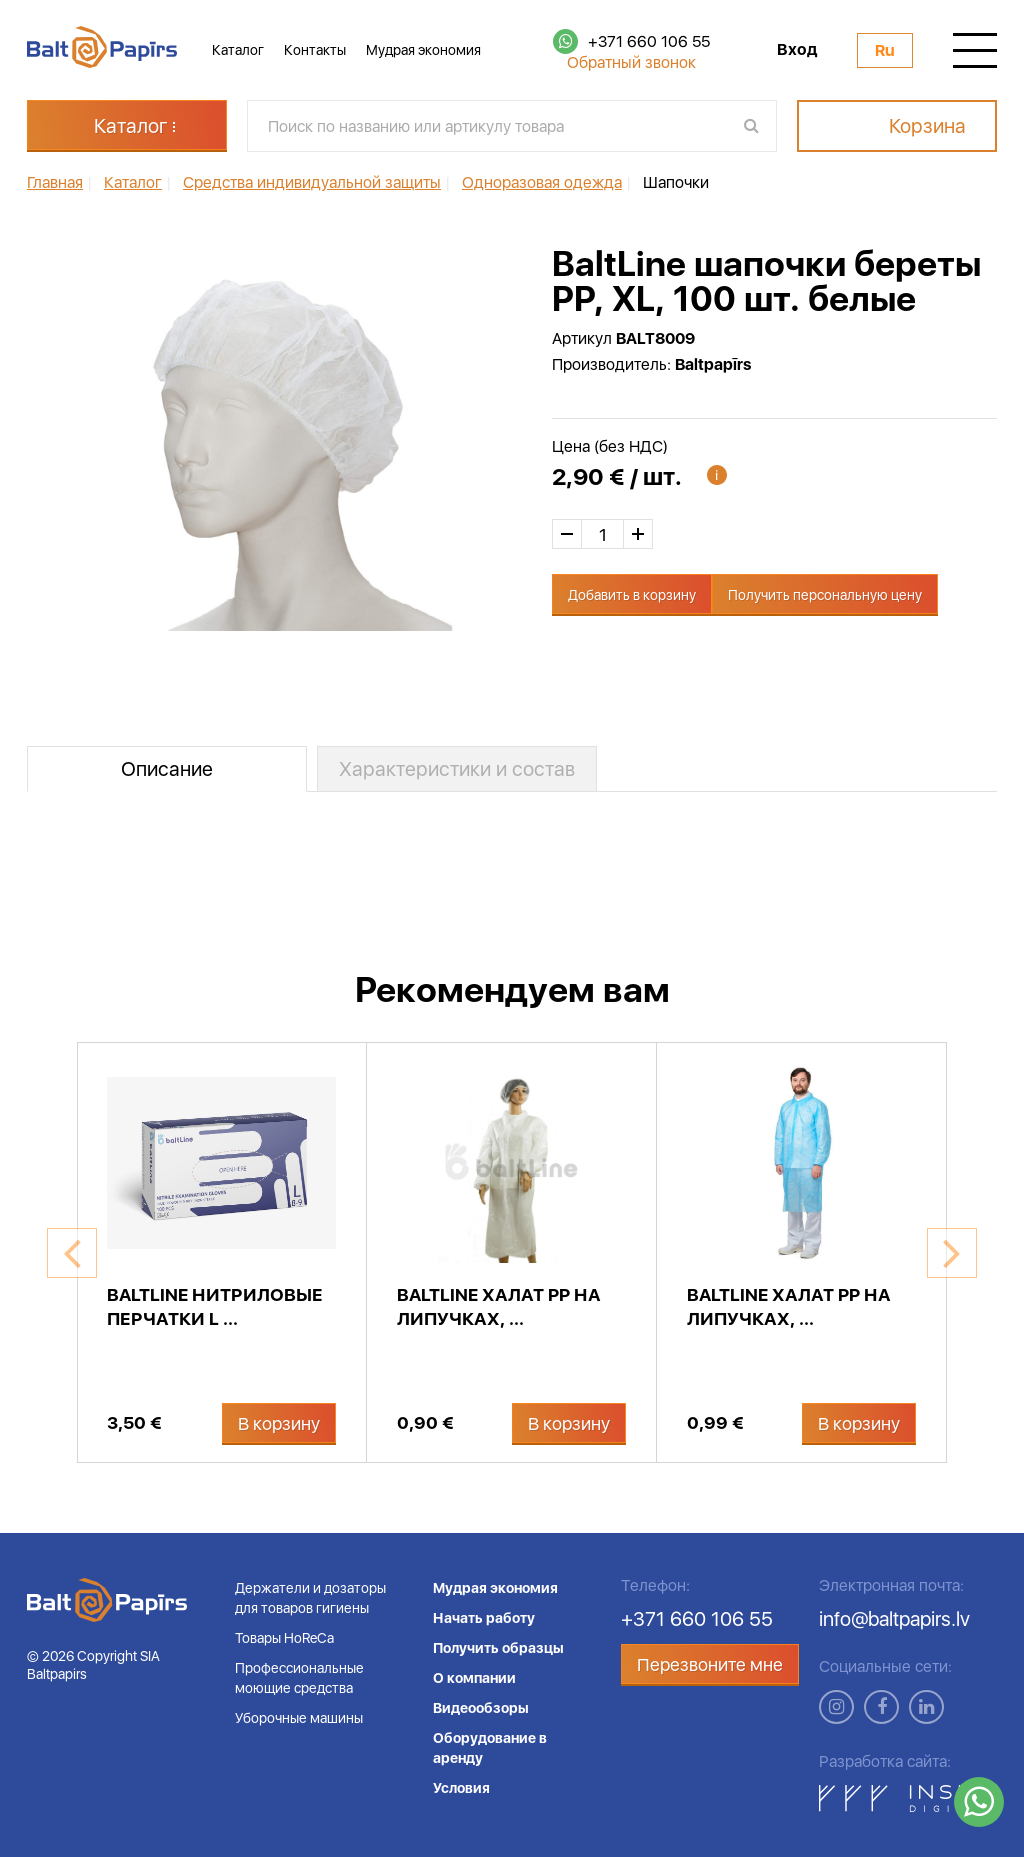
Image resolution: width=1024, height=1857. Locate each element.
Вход (797, 50)
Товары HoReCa (284, 1638)
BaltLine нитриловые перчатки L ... (215, 1306)
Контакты (315, 50)
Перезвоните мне (710, 1664)
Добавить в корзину (632, 595)
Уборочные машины (299, 1718)
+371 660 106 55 (649, 41)
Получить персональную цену (825, 595)
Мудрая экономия (423, 50)
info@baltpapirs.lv (894, 1619)
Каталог (238, 50)
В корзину (279, 1423)
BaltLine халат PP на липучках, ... (499, 1306)
